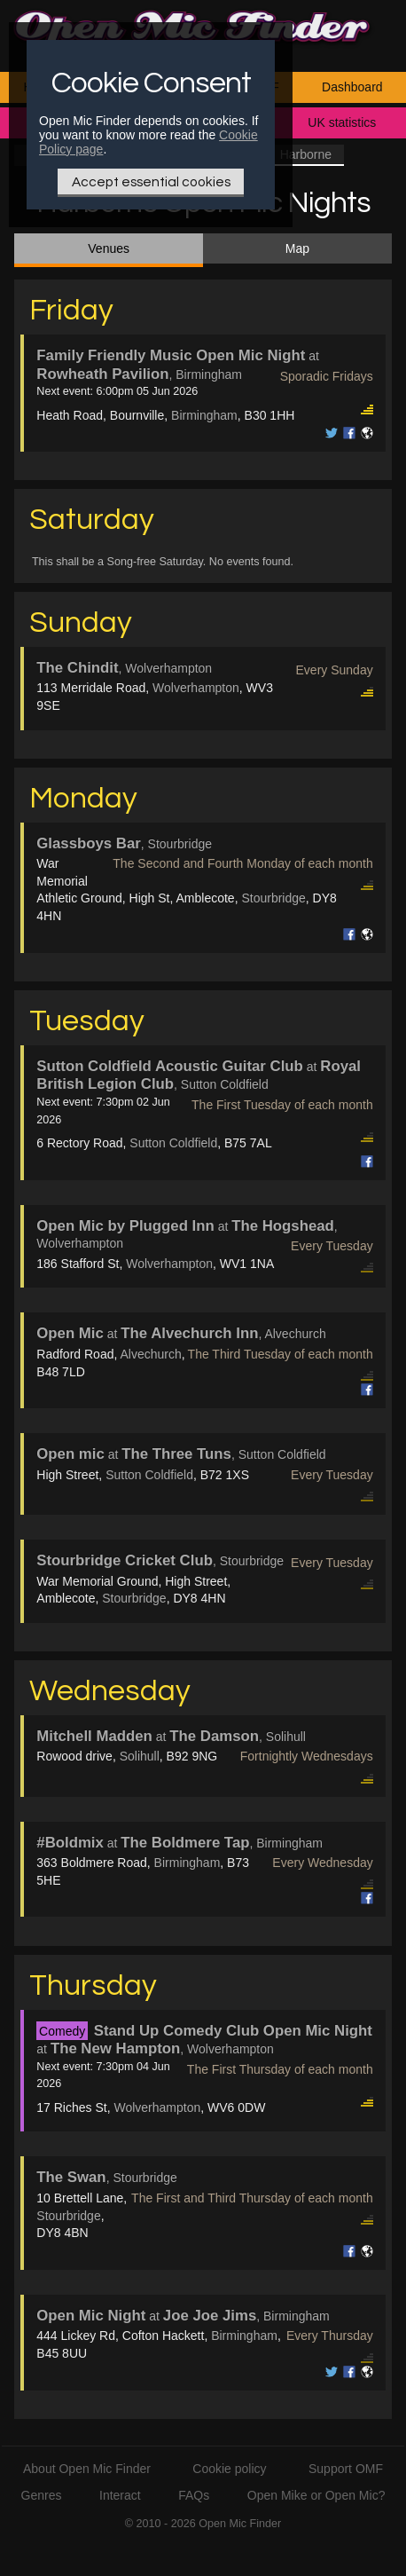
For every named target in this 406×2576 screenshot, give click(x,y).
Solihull (140, 1756)
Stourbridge (273, 898)
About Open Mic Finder (87, 2469)
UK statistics (342, 122)
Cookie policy (229, 2469)
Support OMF (345, 2469)
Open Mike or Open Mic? (316, 2495)
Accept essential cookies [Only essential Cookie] (151, 182)
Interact (120, 2495)
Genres (41, 2495)
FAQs (193, 2495)
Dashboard (352, 87)
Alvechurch (150, 1354)
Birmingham (204, 415)
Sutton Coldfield (173, 1143)
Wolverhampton (195, 688)
